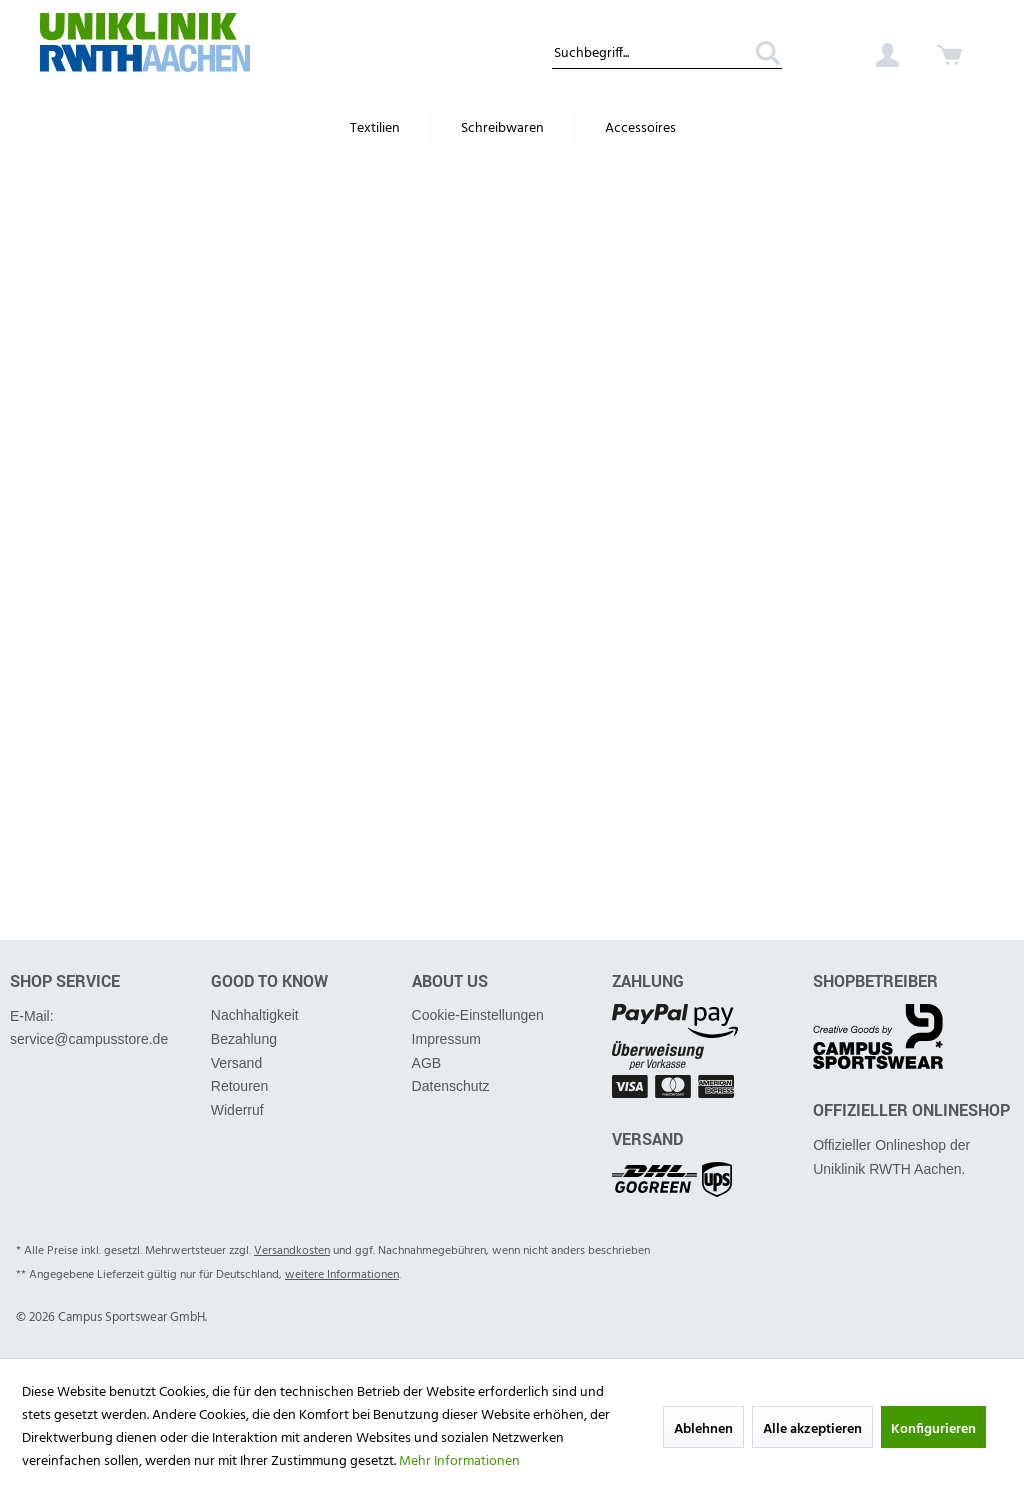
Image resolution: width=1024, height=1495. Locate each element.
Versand (236, 1063)
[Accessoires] (640, 129)
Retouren (240, 1086)
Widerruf (237, 1110)
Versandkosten (292, 1251)
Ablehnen (703, 1429)
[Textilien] (375, 129)
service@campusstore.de (89, 1039)
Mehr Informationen (459, 1461)
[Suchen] (761, 55)
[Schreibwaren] (502, 129)
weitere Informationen (342, 1275)
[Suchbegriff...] (667, 55)
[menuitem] (667, 51)
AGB (427, 1063)
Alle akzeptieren (812, 1429)
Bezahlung (244, 1039)
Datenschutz (451, 1086)
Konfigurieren (933, 1429)
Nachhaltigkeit (255, 1015)
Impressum (446, 1039)
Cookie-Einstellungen (478, 1015)
